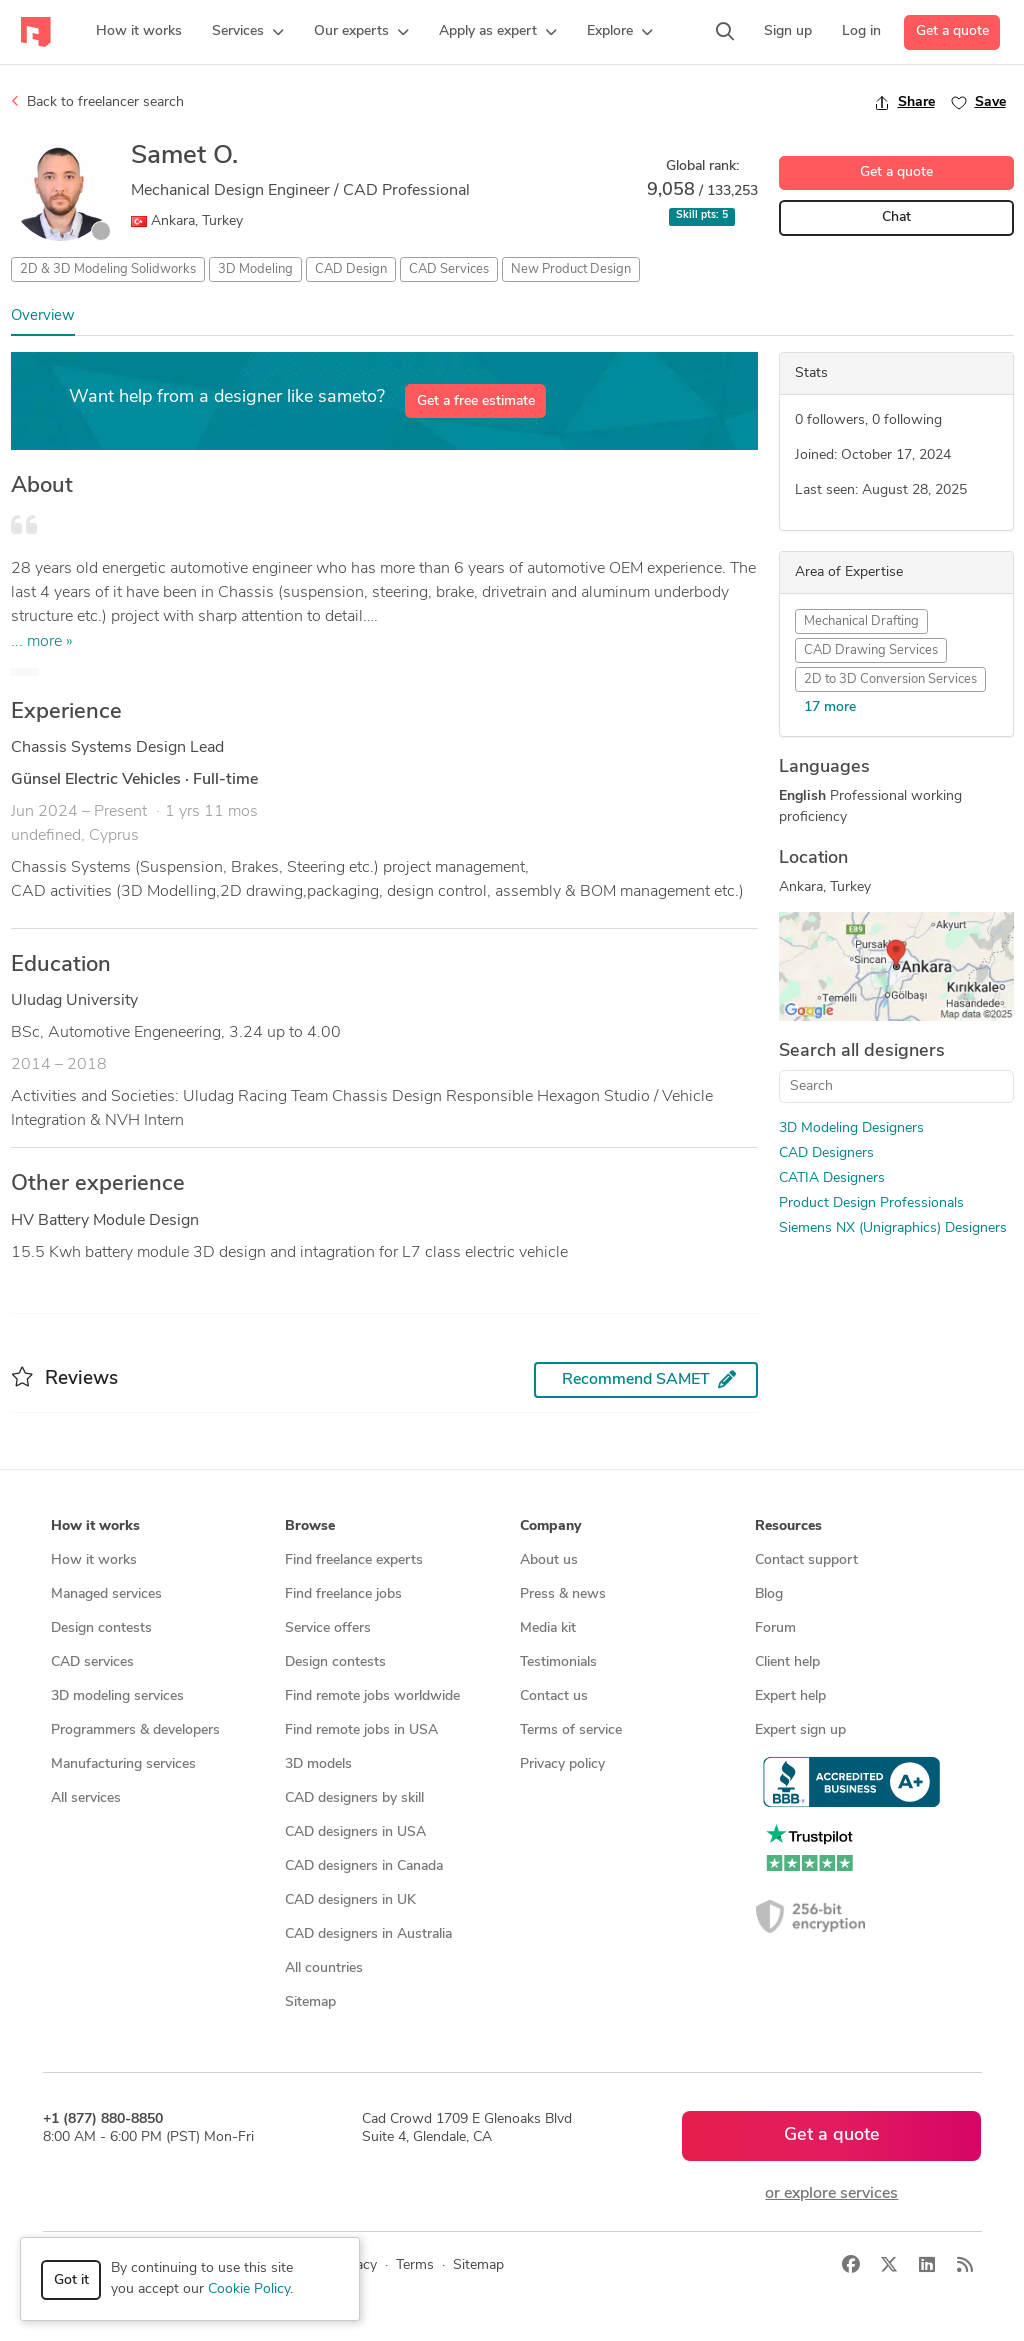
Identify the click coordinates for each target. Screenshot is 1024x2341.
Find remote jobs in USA (361, 1730)
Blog (769, 1594)
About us (549, 1560)
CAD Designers (826, 1153)
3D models (318, 1764)
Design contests (101, 1628)
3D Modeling (255, 269)
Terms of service (571, 1730)
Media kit (548, 1628)
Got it (71, 2280)
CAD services (92, 1662)
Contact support (806, 1560)
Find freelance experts (354, 1560)
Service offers (328, 1628)
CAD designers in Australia (368, 1934)
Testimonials (558, 1662)
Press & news (563, 1594)
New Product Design (571, 269)
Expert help (790, 1696)
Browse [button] (310, 1526)
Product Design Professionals (871, 1203)
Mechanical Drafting (861, 621)
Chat (896, 217)
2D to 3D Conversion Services (890, 679)
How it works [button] (95, 1526)
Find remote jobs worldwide (372, 1696)
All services (86, 1798)
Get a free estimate (476, 401)
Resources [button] (788, 1526)
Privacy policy (562, 1764)
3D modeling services (117, 1696)
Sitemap (310, 2002)
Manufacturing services (123, 1764)
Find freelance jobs (343, 1594)
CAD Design (351, 269)
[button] (248, 32)
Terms (415, 2265)
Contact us (554, 1696)
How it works (94, 1560)
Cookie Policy (249, 2289)
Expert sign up (800, 1730)
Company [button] (550, 1526)
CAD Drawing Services (871, 650)
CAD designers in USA (355, 1832)
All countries (324, 1968)
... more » (42, 642)
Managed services (106, 1594)
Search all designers (862, 1051)
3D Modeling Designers (851, 1128)
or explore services (831, 2194)
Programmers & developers (135, 1730)
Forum (775, 1628)
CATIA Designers (832, 1178)
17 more (830, 707)
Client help (787, 1662)
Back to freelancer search (97, 102)
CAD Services (449, 269)
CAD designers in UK (350, 1900)
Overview (43, 316)
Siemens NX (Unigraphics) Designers (893, 1228)
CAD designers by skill (354, 1798)
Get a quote (952, 31)
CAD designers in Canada (364, 1866)
